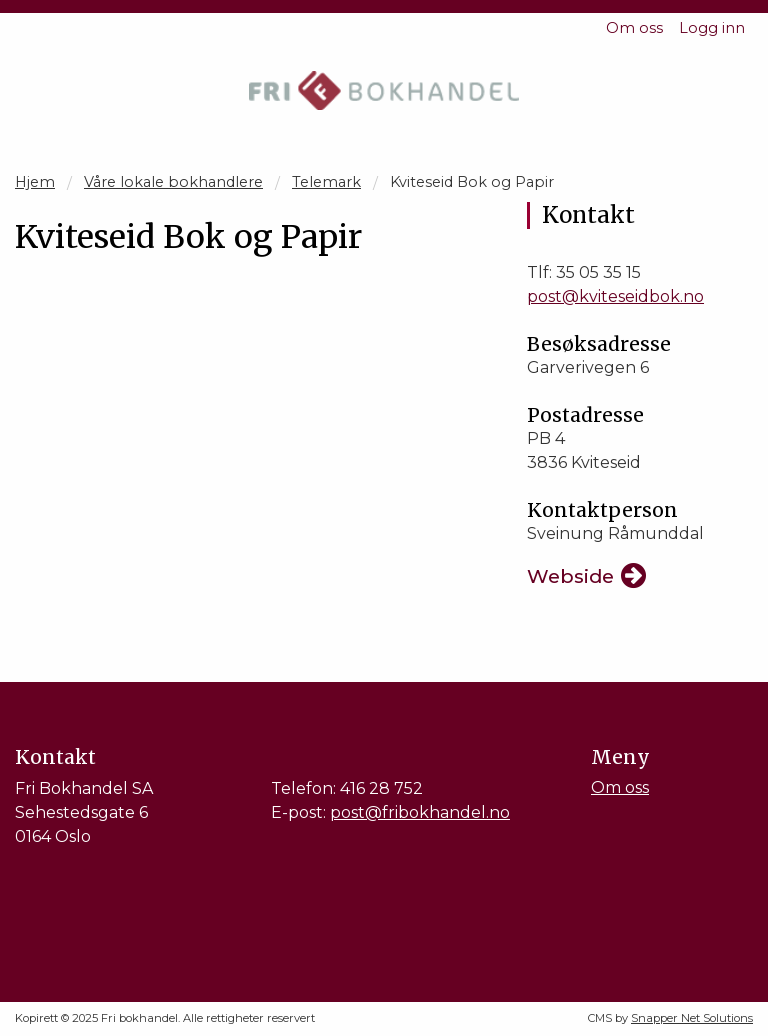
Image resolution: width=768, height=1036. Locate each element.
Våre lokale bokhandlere (173, 182)
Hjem (35, 182)
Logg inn (712, 28)
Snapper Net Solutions (692, 1018)
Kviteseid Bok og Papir (472, 182)
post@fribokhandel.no (420, 812)
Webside (570, 576)
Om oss (634, 28)
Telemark (326, 182)
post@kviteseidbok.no (615, 296)
